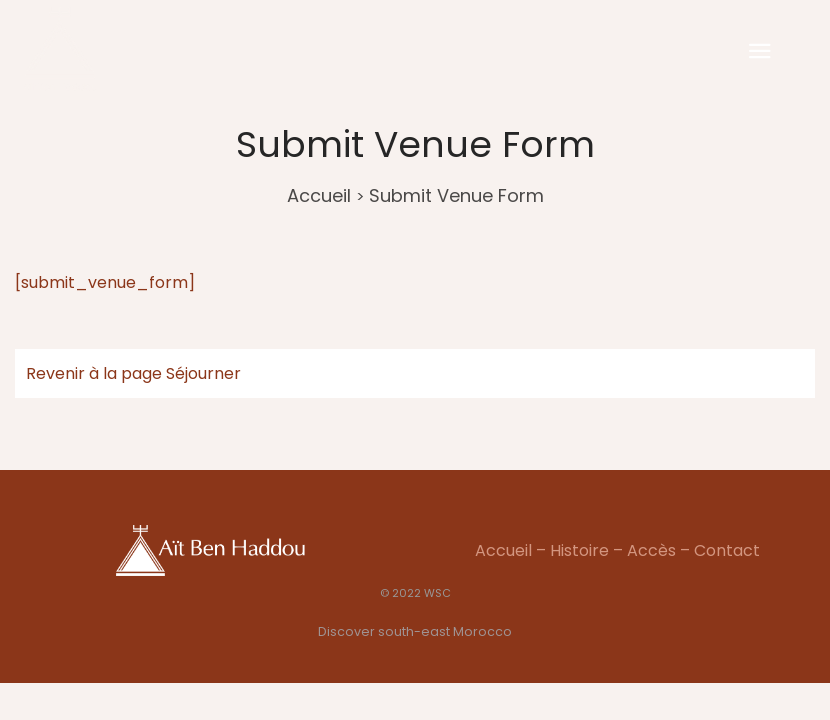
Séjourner (203, 373)
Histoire (579, 550)
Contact (727, 550)
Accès (651, 550)
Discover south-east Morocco (415, 631)
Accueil (319, 195)
